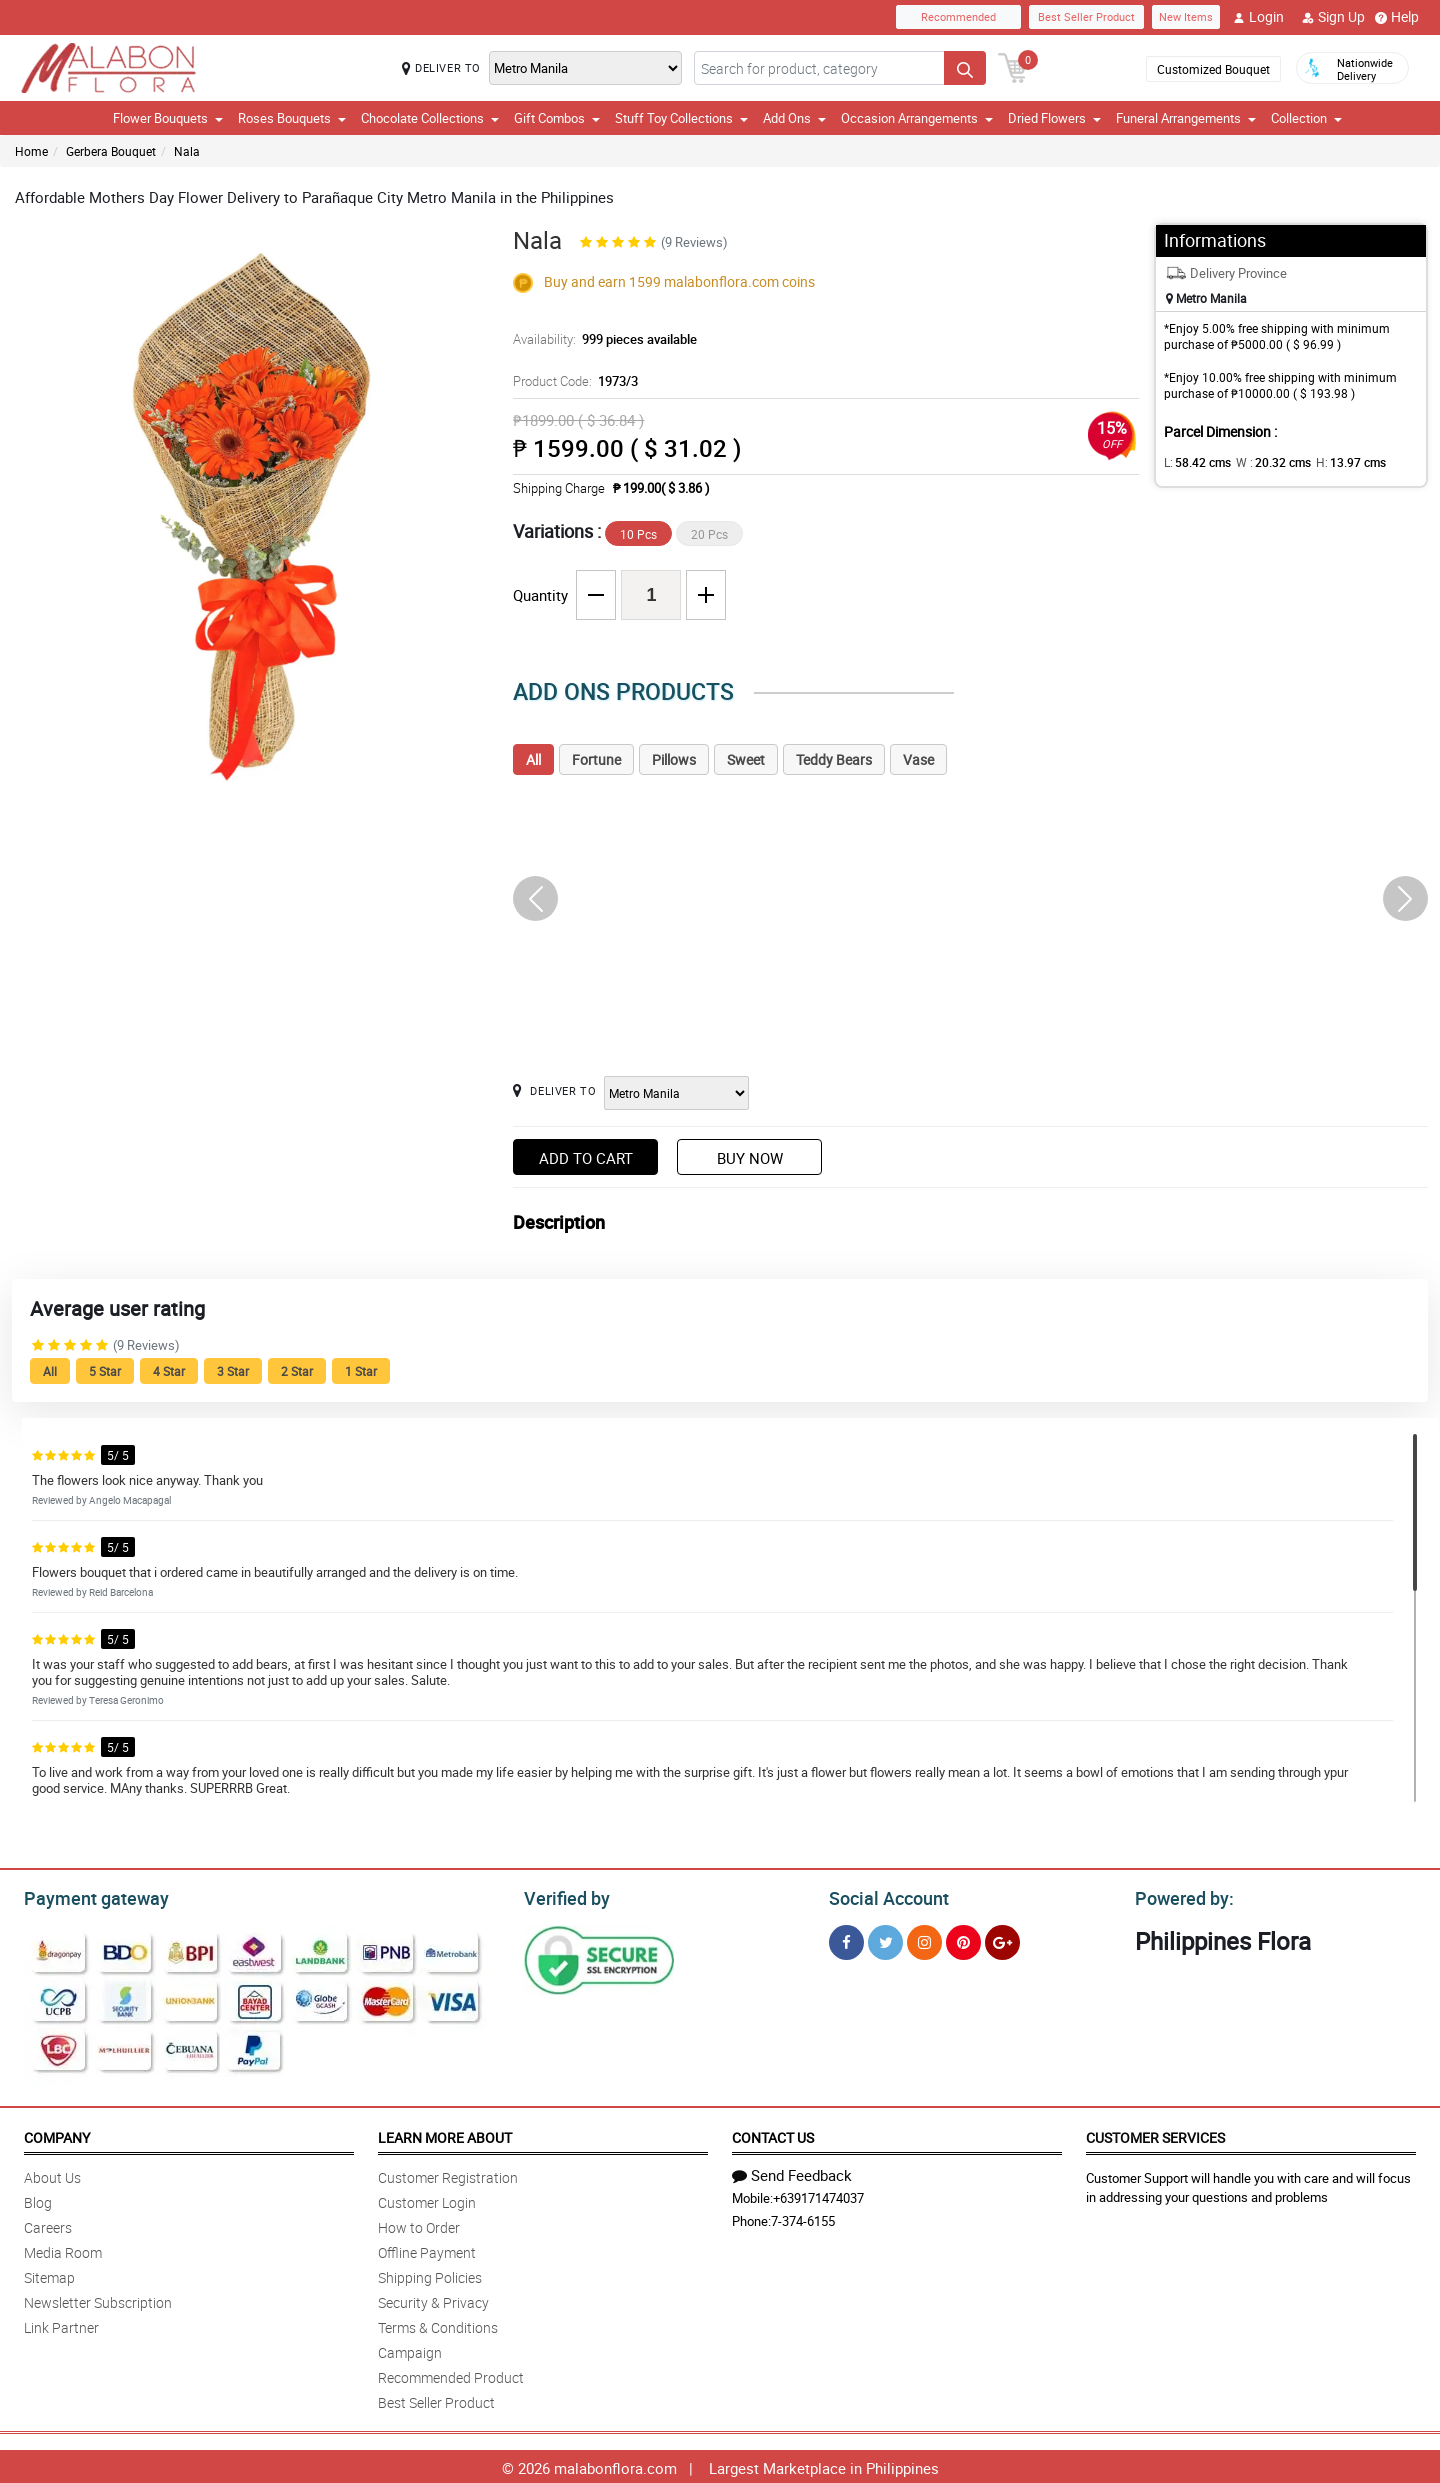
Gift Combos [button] (557, 118)
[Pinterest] (963, 1939)
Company (57, 2134)
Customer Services (1155, 2134)
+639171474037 (818, 2195)
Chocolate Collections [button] (430, 118)
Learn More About (445, 2134)
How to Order (419, 2224)
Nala (187, 151)
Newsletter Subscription (98, 2299)
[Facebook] (846, 1939)
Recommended (958, 16)
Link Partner (61, 2324)
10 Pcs (638, 534)
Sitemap (49, 2274)
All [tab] (533, 759)
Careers (48, 2224)
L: (1194, 462)
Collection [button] (1306, 118)
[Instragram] (924, 1939)
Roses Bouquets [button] (292, 118)
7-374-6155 (803, 2218)
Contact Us (773, 2134)
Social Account (883, 1896)
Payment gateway (87, 1896)
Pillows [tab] (674, 759)
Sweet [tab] (746, 759)
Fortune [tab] (596, 759)
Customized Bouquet (1213, 69)
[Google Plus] (1002, 1939)
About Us (52, 2174)
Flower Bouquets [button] (168, 118)
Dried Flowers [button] (1054, 118)
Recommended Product (451, 2374)
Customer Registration (448, 2174)
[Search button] (965, 68)
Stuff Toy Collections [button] (681, 118)
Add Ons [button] (794, 118)
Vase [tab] (918, 759)
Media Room (63, 2249)
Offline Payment (427, 2249)
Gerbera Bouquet (111, 151)
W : (1263, 462)
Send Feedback (792, 2172)
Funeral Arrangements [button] (1186, 118)
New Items (1186, 16)
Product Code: (573, 381)
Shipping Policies (430, 2274)
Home (31, 151)
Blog (38, 2199)
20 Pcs (709, 534)
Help (1397, 17)
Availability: (600, 339)
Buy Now (750, 1158)
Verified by (564, 1896)
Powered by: (1180, 1896)
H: (1333, 462)
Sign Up (1333, 17)
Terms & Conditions (438, 2324)
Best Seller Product (1086, 16)
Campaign (410, 2349)
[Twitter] (885, 1939)
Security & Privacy (433, 2299)
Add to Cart (586, 1158)
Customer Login (427, 2199)
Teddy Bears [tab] (834, 759)
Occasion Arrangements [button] (917, 118)
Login (1258, 17)
